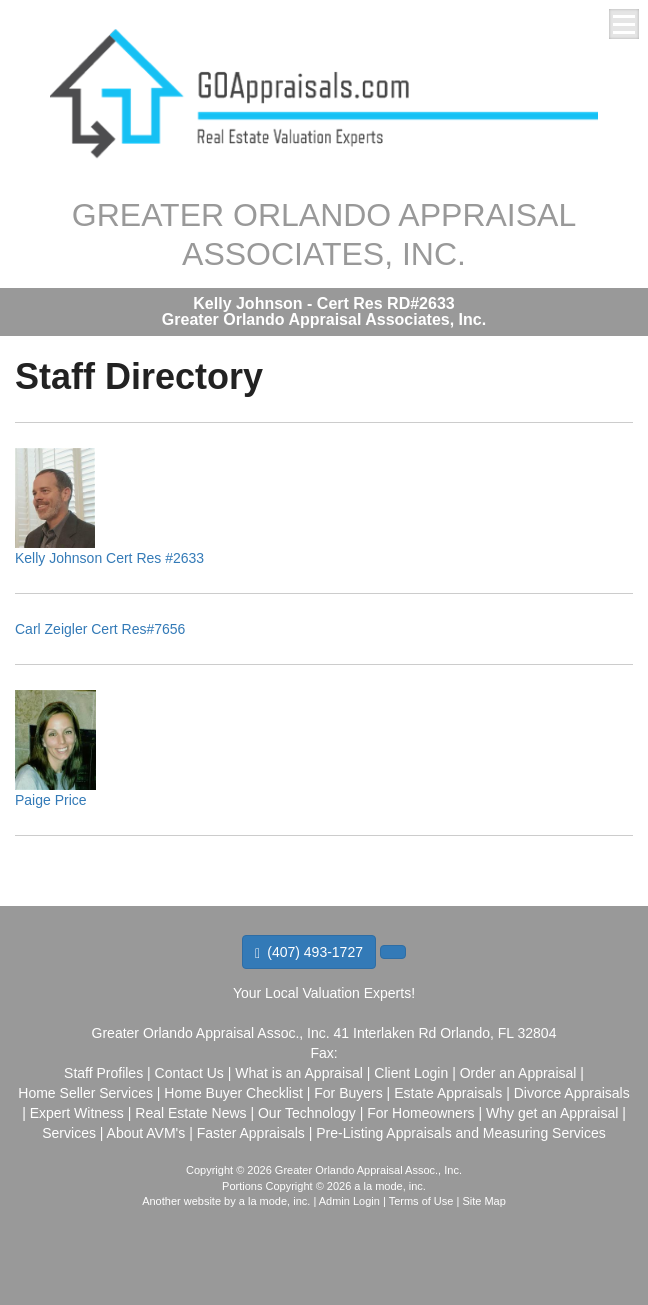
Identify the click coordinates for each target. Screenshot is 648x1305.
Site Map (483, 1201)
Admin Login (349, 1201)
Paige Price (51, 800)
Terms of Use (421, 1201)
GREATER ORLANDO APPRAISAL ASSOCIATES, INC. (324, 234)
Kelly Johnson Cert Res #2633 (109, 558)
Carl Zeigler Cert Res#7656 (100, 629)
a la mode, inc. (275, 1201)
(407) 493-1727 (309, 952)
